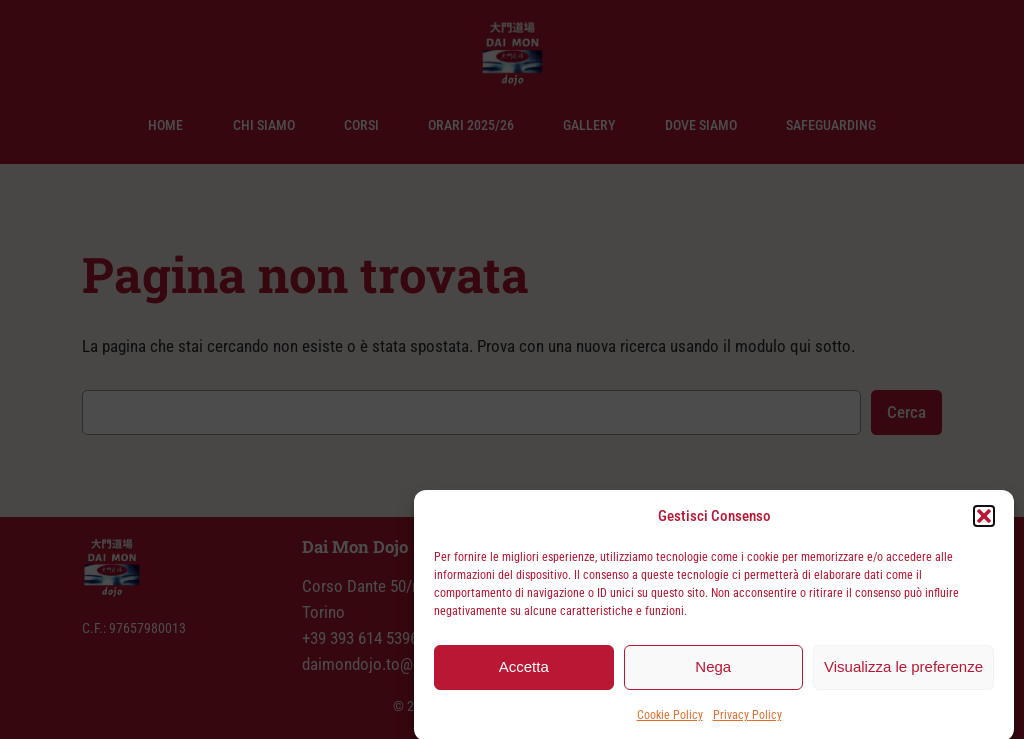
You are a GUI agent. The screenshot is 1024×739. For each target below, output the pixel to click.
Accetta (524, 671)
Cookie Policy (670, 719)
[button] (984, 520)
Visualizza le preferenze (903, 671)
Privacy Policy (747, 719)
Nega (713, 671)
